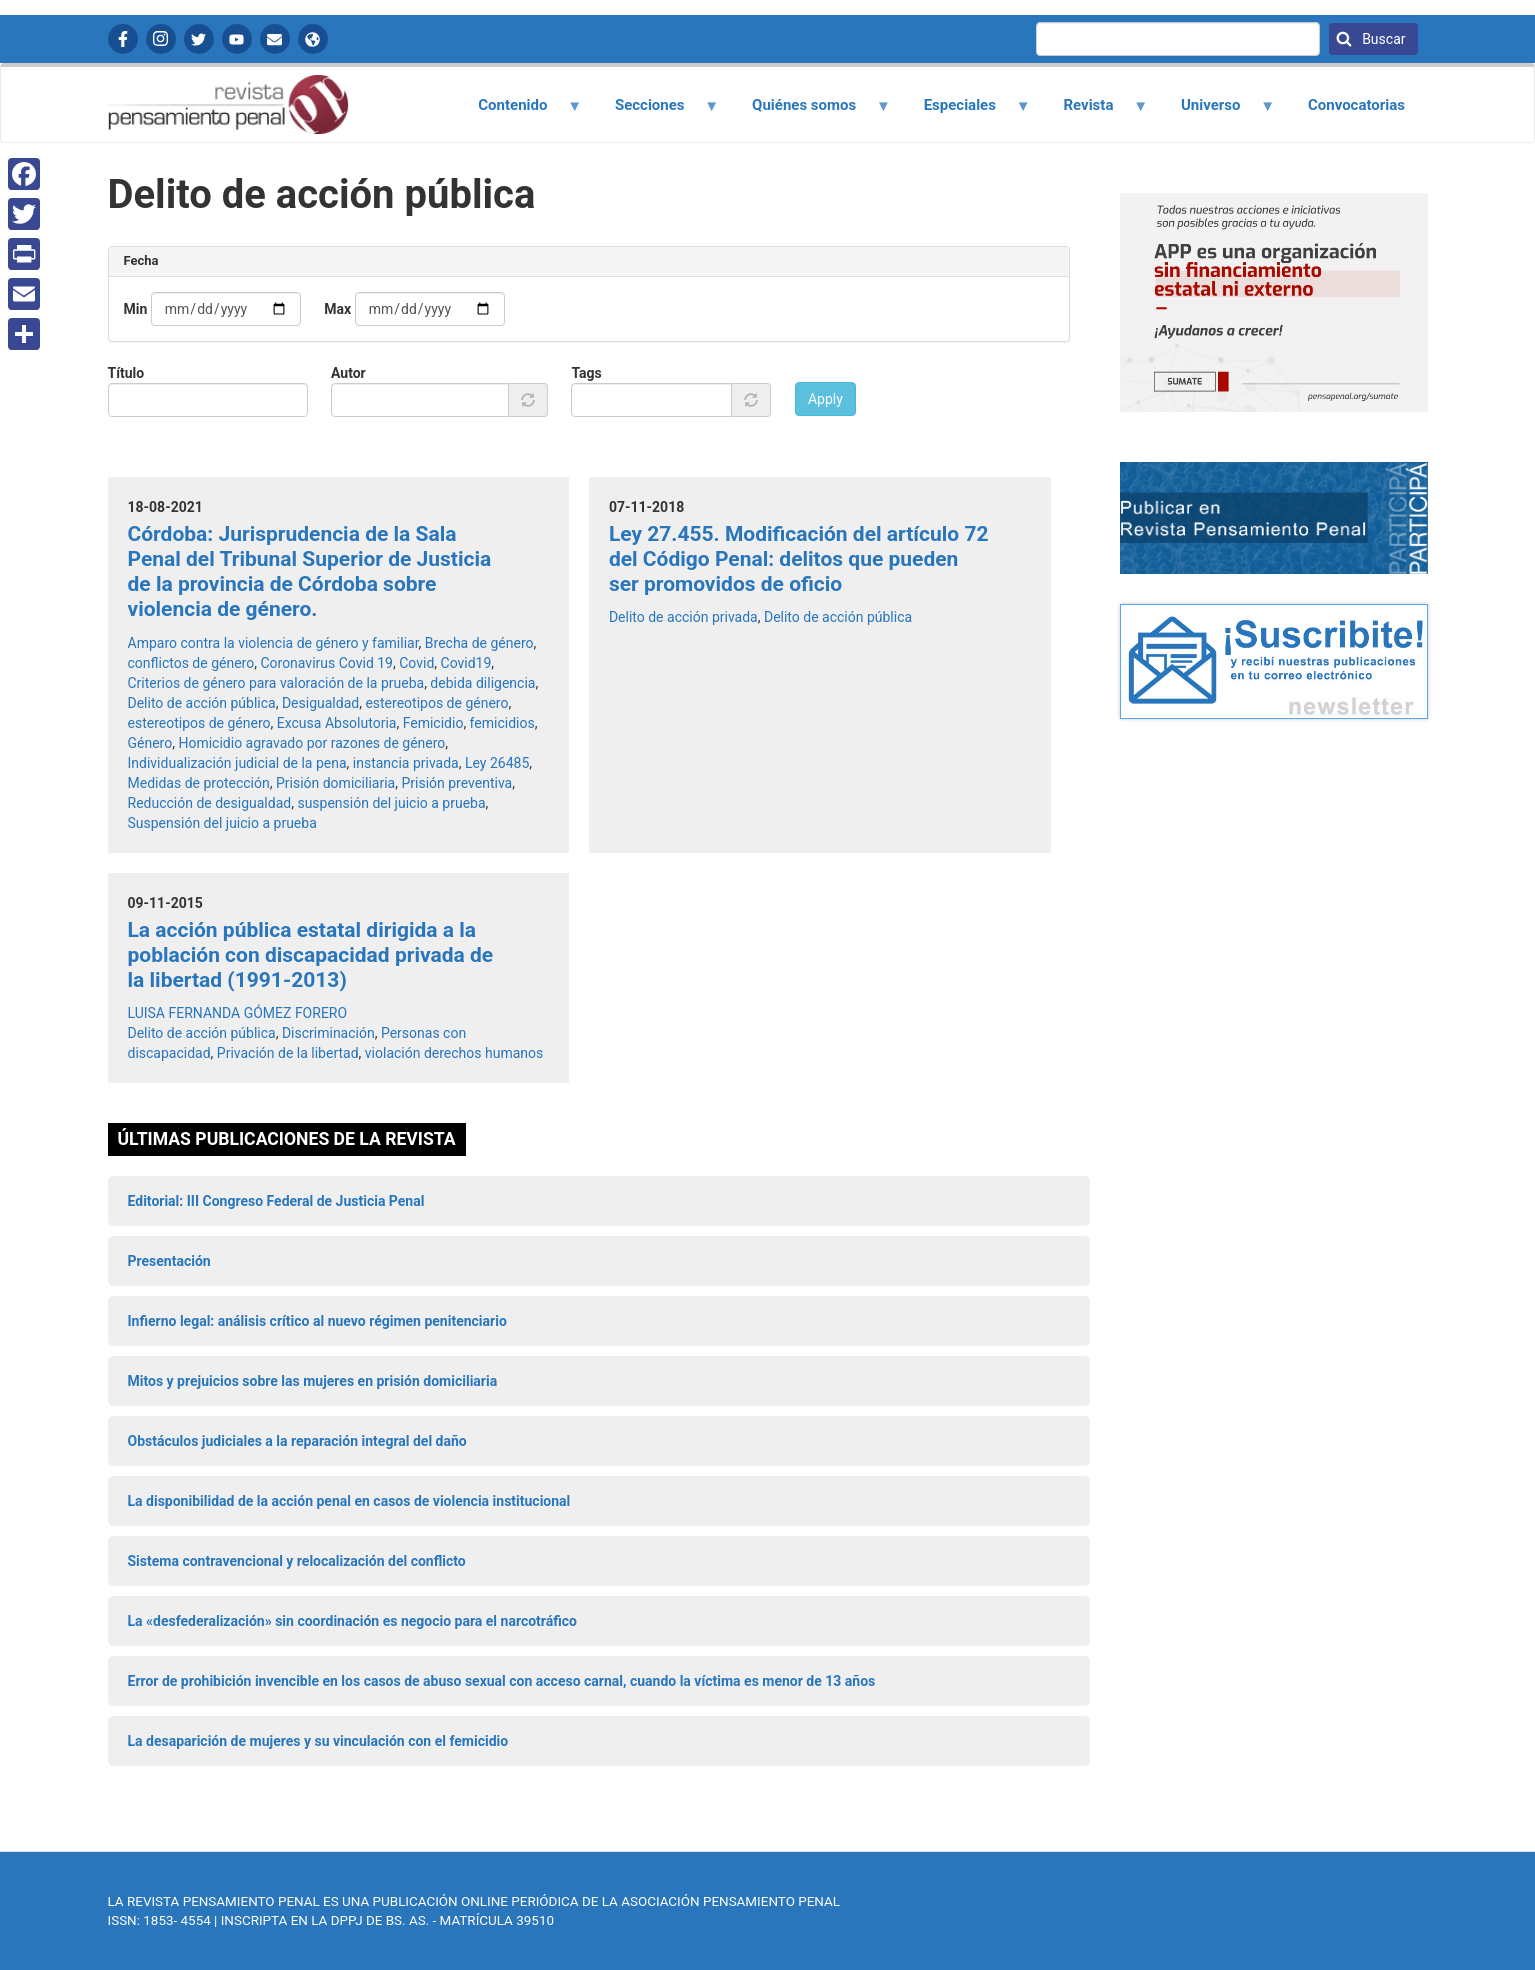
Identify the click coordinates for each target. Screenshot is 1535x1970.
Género (150, 743)
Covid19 (466, 663)
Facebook (123, 39)
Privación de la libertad (288, 1053)
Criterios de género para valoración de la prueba (276, 683)
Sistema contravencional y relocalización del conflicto (297, 1561)
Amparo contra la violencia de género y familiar (273, 643)
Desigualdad (320, 703)
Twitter (199, 39)
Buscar (1382, 39)
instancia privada (406, 763)
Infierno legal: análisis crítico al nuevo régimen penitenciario (317, 1321)
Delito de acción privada (683, 617)
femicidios (502, 723)
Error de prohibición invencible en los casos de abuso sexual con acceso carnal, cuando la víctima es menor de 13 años (502, 1681)
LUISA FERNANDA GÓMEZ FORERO (238, 1013)
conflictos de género (191, 663)
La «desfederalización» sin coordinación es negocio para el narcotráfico (352, 1621)
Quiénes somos (810, 112)
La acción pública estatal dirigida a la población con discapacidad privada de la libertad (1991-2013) (311, 955)
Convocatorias (1356, 105)
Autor (348, 373)
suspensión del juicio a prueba (391, 803)
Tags (586, 373)
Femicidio (433, 723)
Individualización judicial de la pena (237, 763)
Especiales (965, 112)
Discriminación (328, 1033)
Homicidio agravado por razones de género (311, 743)
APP (313, 39)
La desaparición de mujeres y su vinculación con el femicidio (318, 1741)
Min (136, 309)
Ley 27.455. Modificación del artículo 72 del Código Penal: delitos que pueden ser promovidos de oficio (799, 559)
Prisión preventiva (456, 783)
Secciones (655, 112)
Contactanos (275, 39)
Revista (1094, 112)
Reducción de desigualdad (210, 803)
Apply (825, 399)
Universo (1216, 112)
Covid (416, 663)
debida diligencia (482, 683)
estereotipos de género (436, 703)
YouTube (237, 39)
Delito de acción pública (202, 703)
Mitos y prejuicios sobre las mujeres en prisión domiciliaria (313, 1381)
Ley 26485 (497, 763)
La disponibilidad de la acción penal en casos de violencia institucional (349, 1501)
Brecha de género (479, 643)
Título (126, 373)
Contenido (518, 112)
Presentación (169, 1261)
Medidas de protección (199, 783)
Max (337, 309)
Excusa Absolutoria (337, 723)
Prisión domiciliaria (335, 783)
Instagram (161, 39)
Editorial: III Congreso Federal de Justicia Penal (276, 1201)
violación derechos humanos (454, 1053)
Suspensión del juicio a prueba (222, 823)
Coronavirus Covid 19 (326, 663)
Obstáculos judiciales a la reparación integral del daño (297, 1441)
